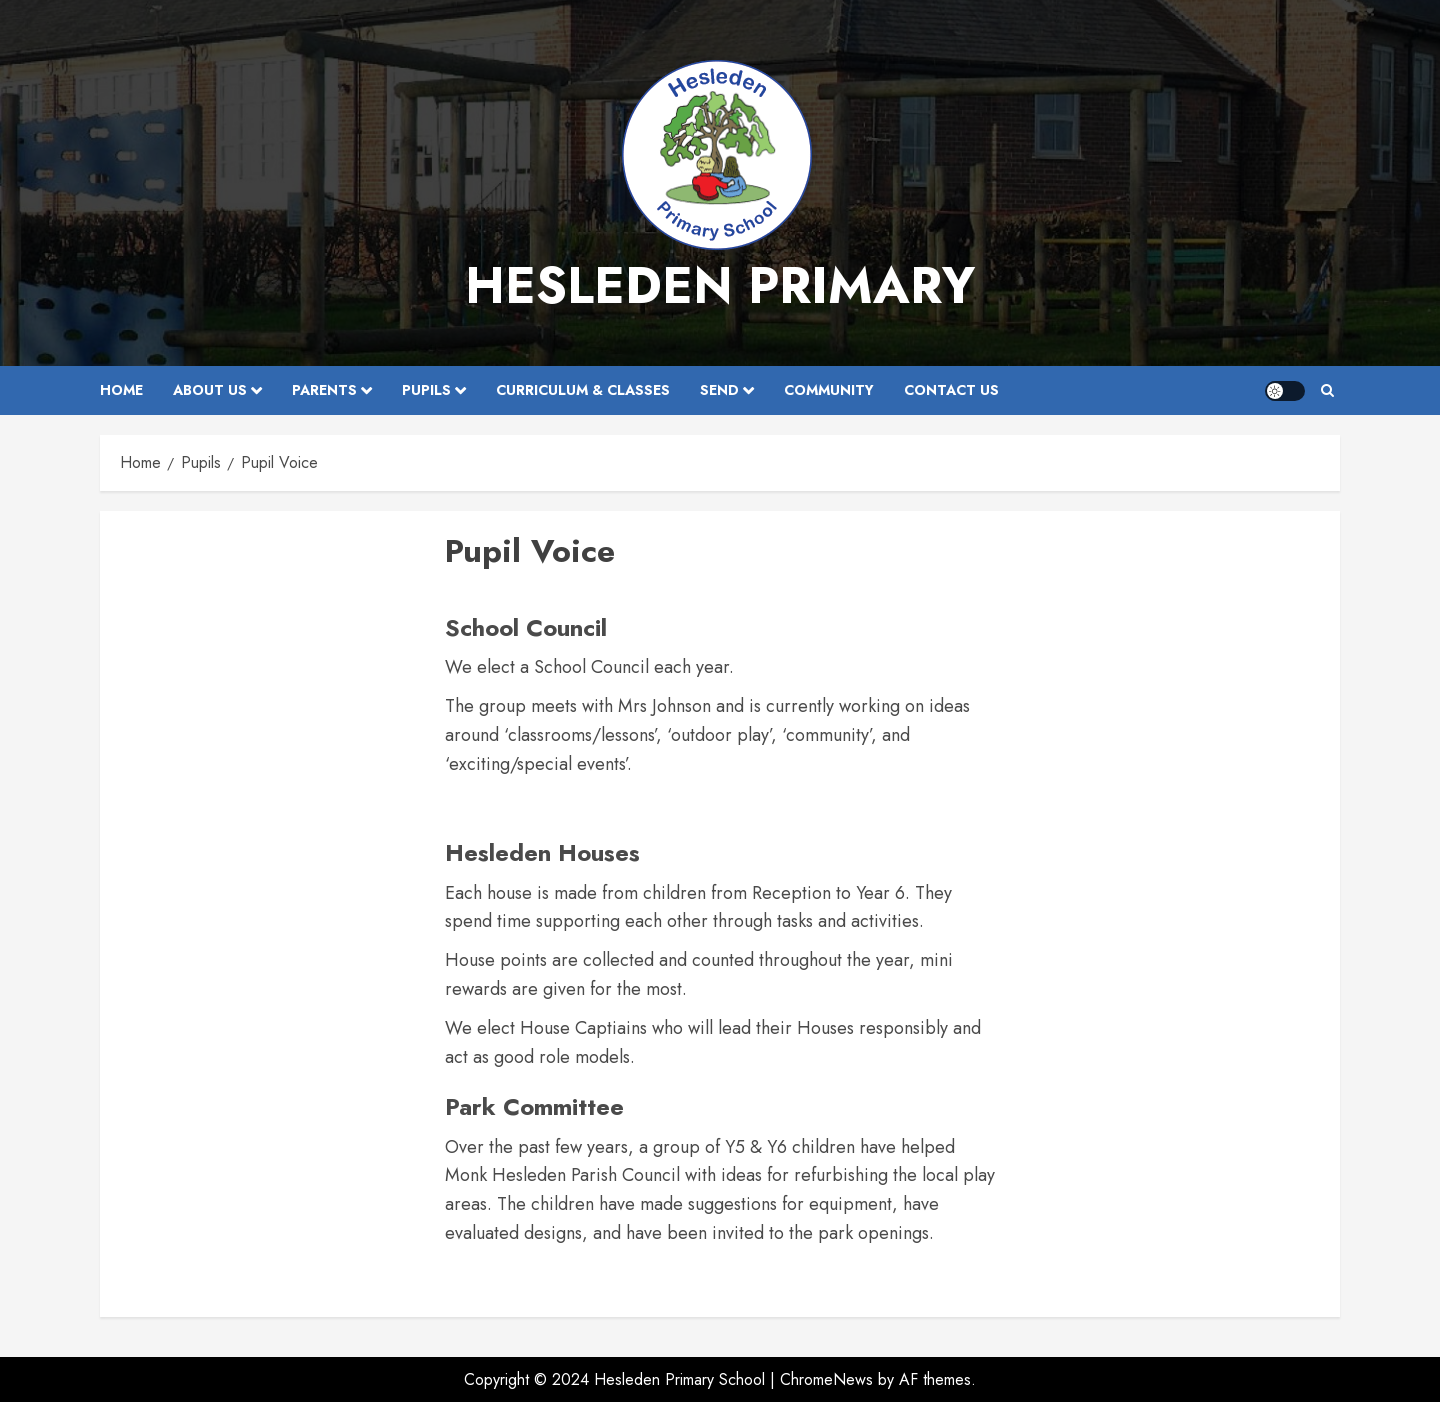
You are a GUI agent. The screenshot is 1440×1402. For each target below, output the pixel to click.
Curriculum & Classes (583, 390)
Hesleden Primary (720, 285)
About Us (210, 390)
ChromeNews (826, 1379)
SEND (719, 390)
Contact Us (951, 390)
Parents (324, 390)
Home (121, 390)
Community (829, 390)
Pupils (426, 390)
